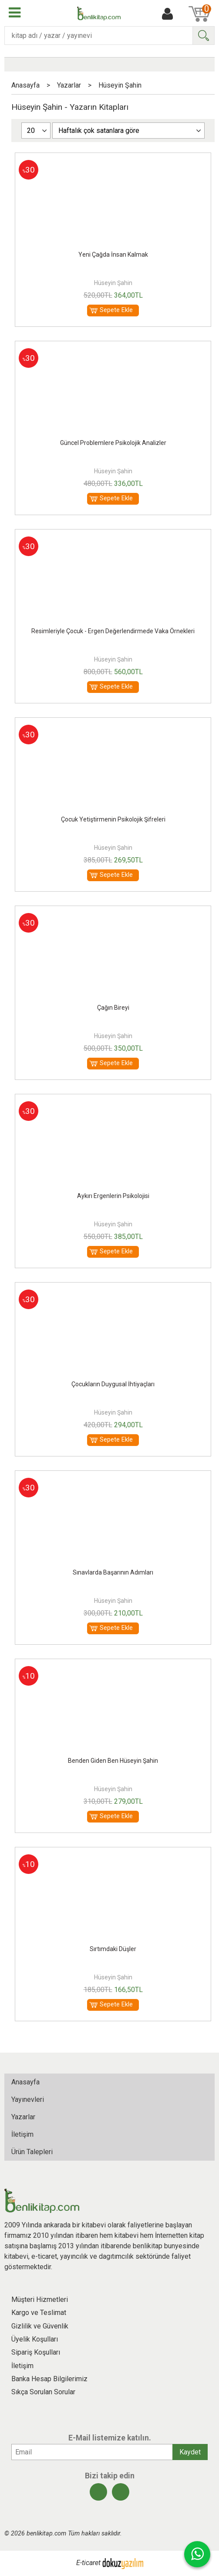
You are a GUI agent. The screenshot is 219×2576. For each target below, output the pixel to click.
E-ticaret (88, 2563)
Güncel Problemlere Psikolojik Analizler (113, 442)
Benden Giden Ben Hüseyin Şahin (113, 1760)
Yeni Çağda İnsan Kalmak (113, 254)
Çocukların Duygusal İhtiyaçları (113, 1384)
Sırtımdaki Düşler (113, 1948)
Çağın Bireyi (113, 1007)
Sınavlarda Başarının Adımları (113, 1572)
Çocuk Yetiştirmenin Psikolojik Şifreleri (113, 819)
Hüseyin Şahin (113, 282)
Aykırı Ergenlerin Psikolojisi (113, 1195)
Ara (203, 35)
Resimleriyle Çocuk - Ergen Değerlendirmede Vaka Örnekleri (113, 631)
